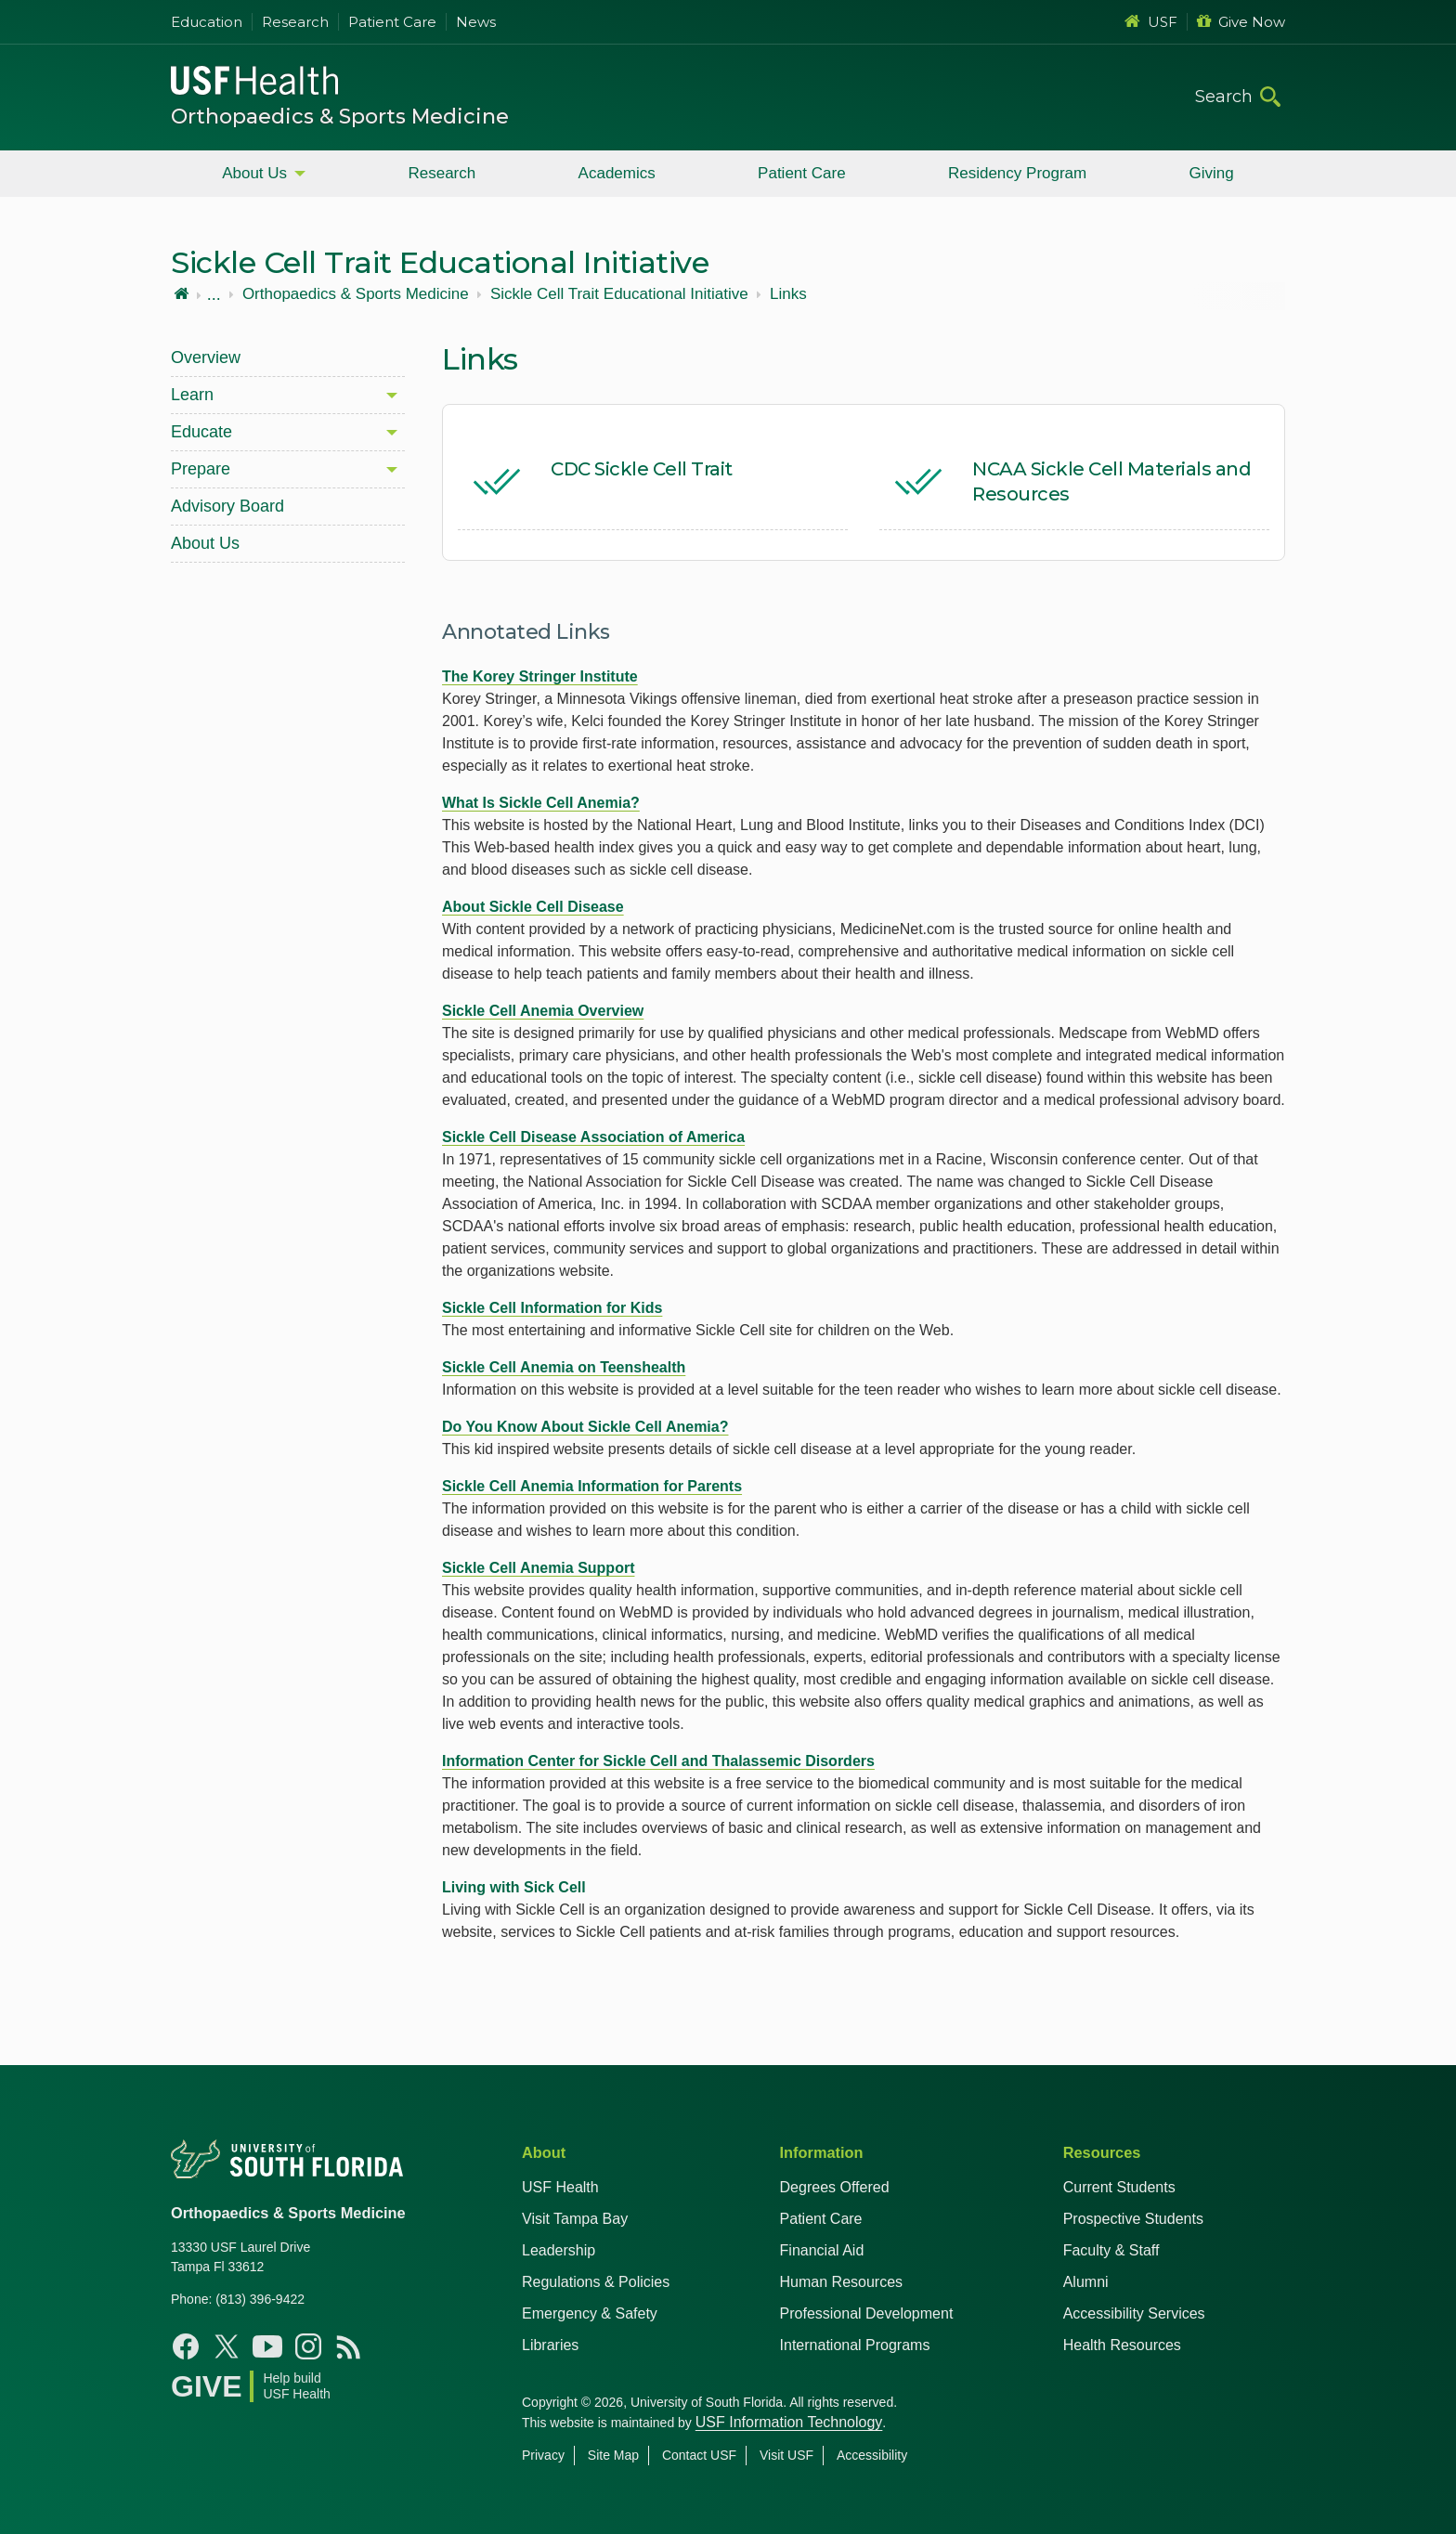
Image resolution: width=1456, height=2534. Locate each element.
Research (295, 22)
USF (1150, 22)
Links (788, 294)
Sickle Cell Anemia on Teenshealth (563, 1367)
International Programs (855, 2345)
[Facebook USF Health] (186, 2346)
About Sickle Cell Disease (533, 907)
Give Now (1241, 22)
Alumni (1086, 2282)
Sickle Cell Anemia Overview (543, 1011)
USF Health (560, 2187)
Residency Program (1017, 173)
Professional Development (867, 2313)
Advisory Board (227, 506)
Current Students (1119, 2187)
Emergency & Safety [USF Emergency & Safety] (589, 2313)
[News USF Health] (349, 2346)
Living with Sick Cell (514, 1887)
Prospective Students (1133, 2219)
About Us (254, 173)
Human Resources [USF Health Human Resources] (842, 2282)
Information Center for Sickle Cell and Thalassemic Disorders (658, 1761)
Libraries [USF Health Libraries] (550, 2345)
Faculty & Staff (1111, 2250)
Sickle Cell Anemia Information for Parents (592, 1486)
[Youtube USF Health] (267, 2346)
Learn (192, 394)
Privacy (543, 2455)
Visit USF (786, 2455)
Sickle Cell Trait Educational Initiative (619, 294)
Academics (617, 173)
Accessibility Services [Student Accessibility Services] (1134, 2313)
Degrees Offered (835, 2187)
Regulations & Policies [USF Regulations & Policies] (596, 2282)
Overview (205, 357)
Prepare (200, 469)
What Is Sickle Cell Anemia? (541, 803)
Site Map (613, 2455)
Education (206, 22)
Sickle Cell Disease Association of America (593, 1137)
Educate (201, 431)
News (476, 22)
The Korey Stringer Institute (540, 676)
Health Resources (1122, 2345)
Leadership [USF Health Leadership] (558, 2250)
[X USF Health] (226, 2346)
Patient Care (392, 22)
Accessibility (872, 2455)
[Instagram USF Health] (308, 2346)
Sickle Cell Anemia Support (538, 1568)
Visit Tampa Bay (575, 2219)
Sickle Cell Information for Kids (552, 1308)
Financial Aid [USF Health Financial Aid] (822, 2250)
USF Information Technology (789, 2422)
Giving (1212, 173)
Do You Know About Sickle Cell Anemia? (585, 1427)
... (214, 294)
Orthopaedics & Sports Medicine (340, 116)
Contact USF (699, 2455)
